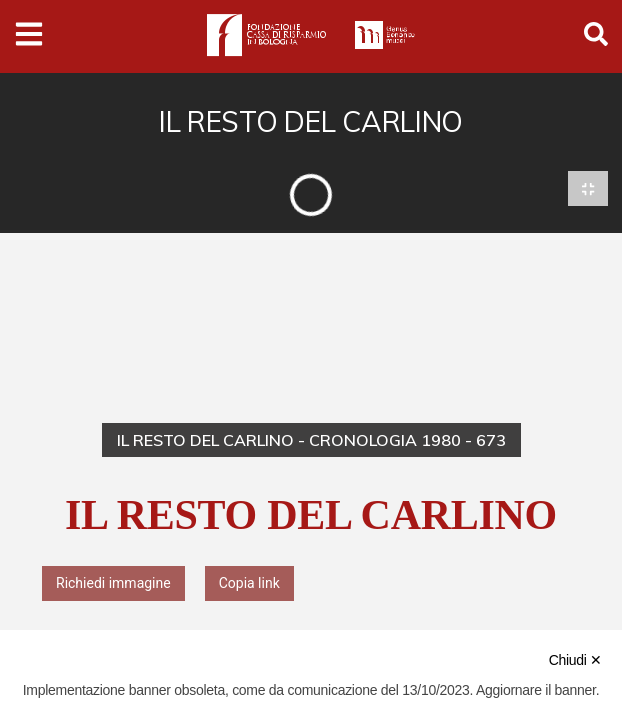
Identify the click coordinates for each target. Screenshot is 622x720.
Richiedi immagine (113, 584)
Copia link (249, 584)
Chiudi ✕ (575, 660)
